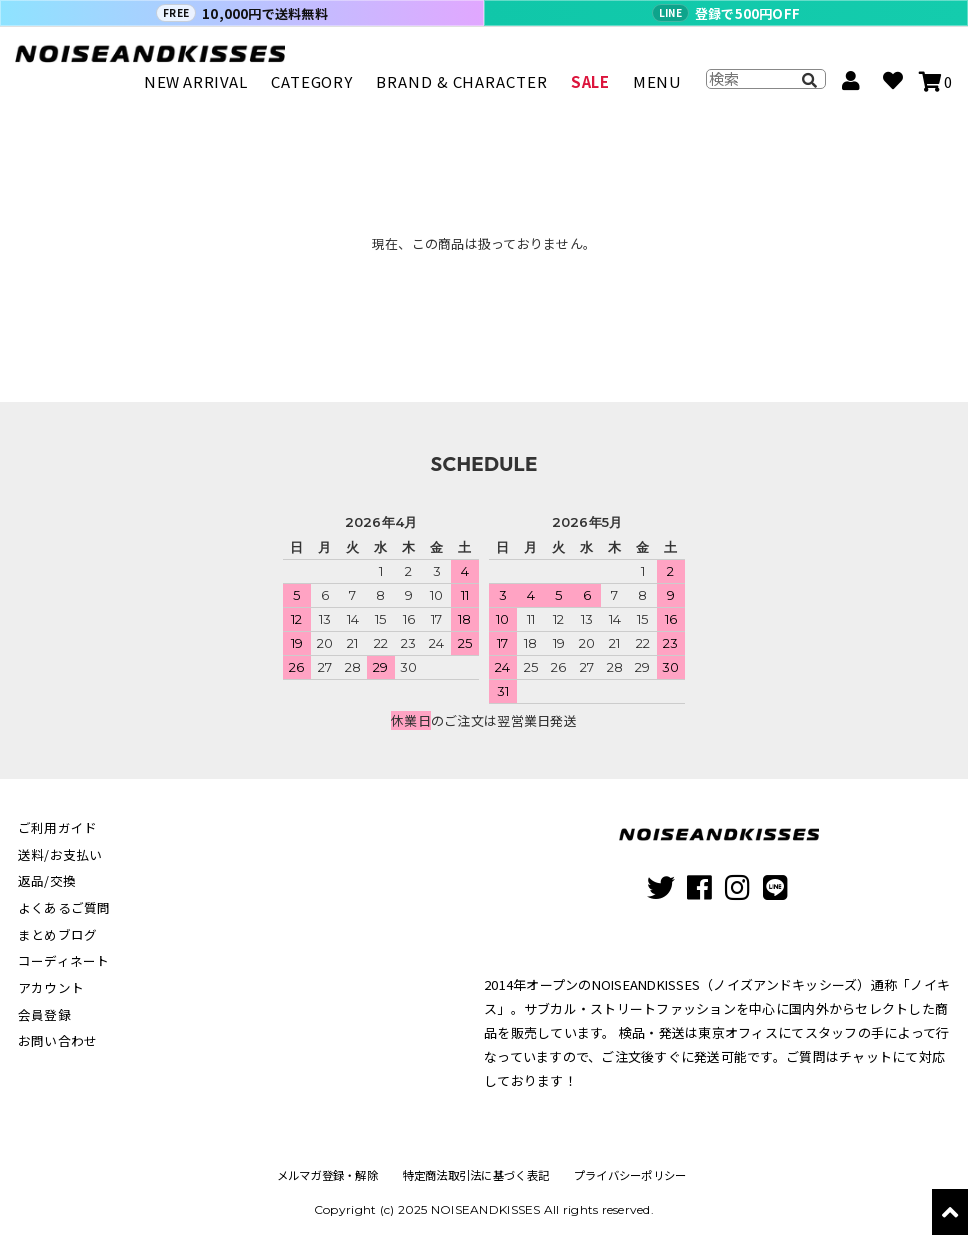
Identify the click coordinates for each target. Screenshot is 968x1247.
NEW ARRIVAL (196, 90)
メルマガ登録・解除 (322, 1175)
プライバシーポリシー (634, 1175)
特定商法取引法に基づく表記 (475, 1175)
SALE (590, 90)
